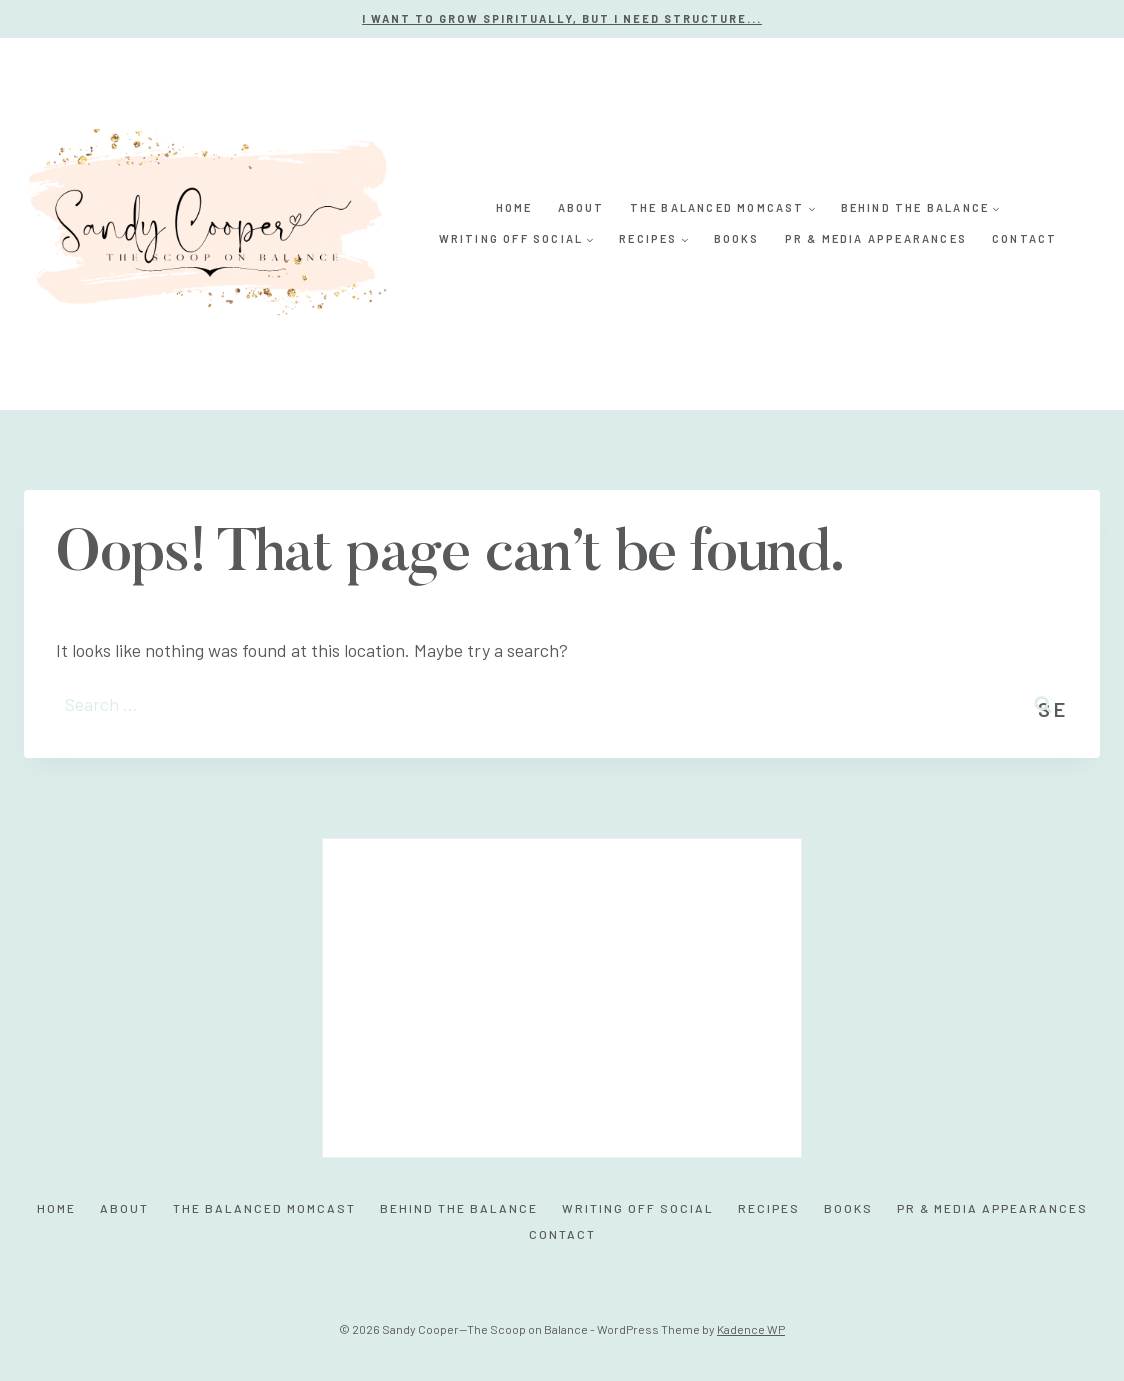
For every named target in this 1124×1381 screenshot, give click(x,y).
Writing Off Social (638, 1208)
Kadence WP (751, 1329)
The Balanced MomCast (264, 1208)
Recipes (769, 1208)
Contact (1024, 238)
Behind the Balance (459, 1208)
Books (737, 238)
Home (514, 207)
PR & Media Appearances (876, 238)
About (581, 207)
